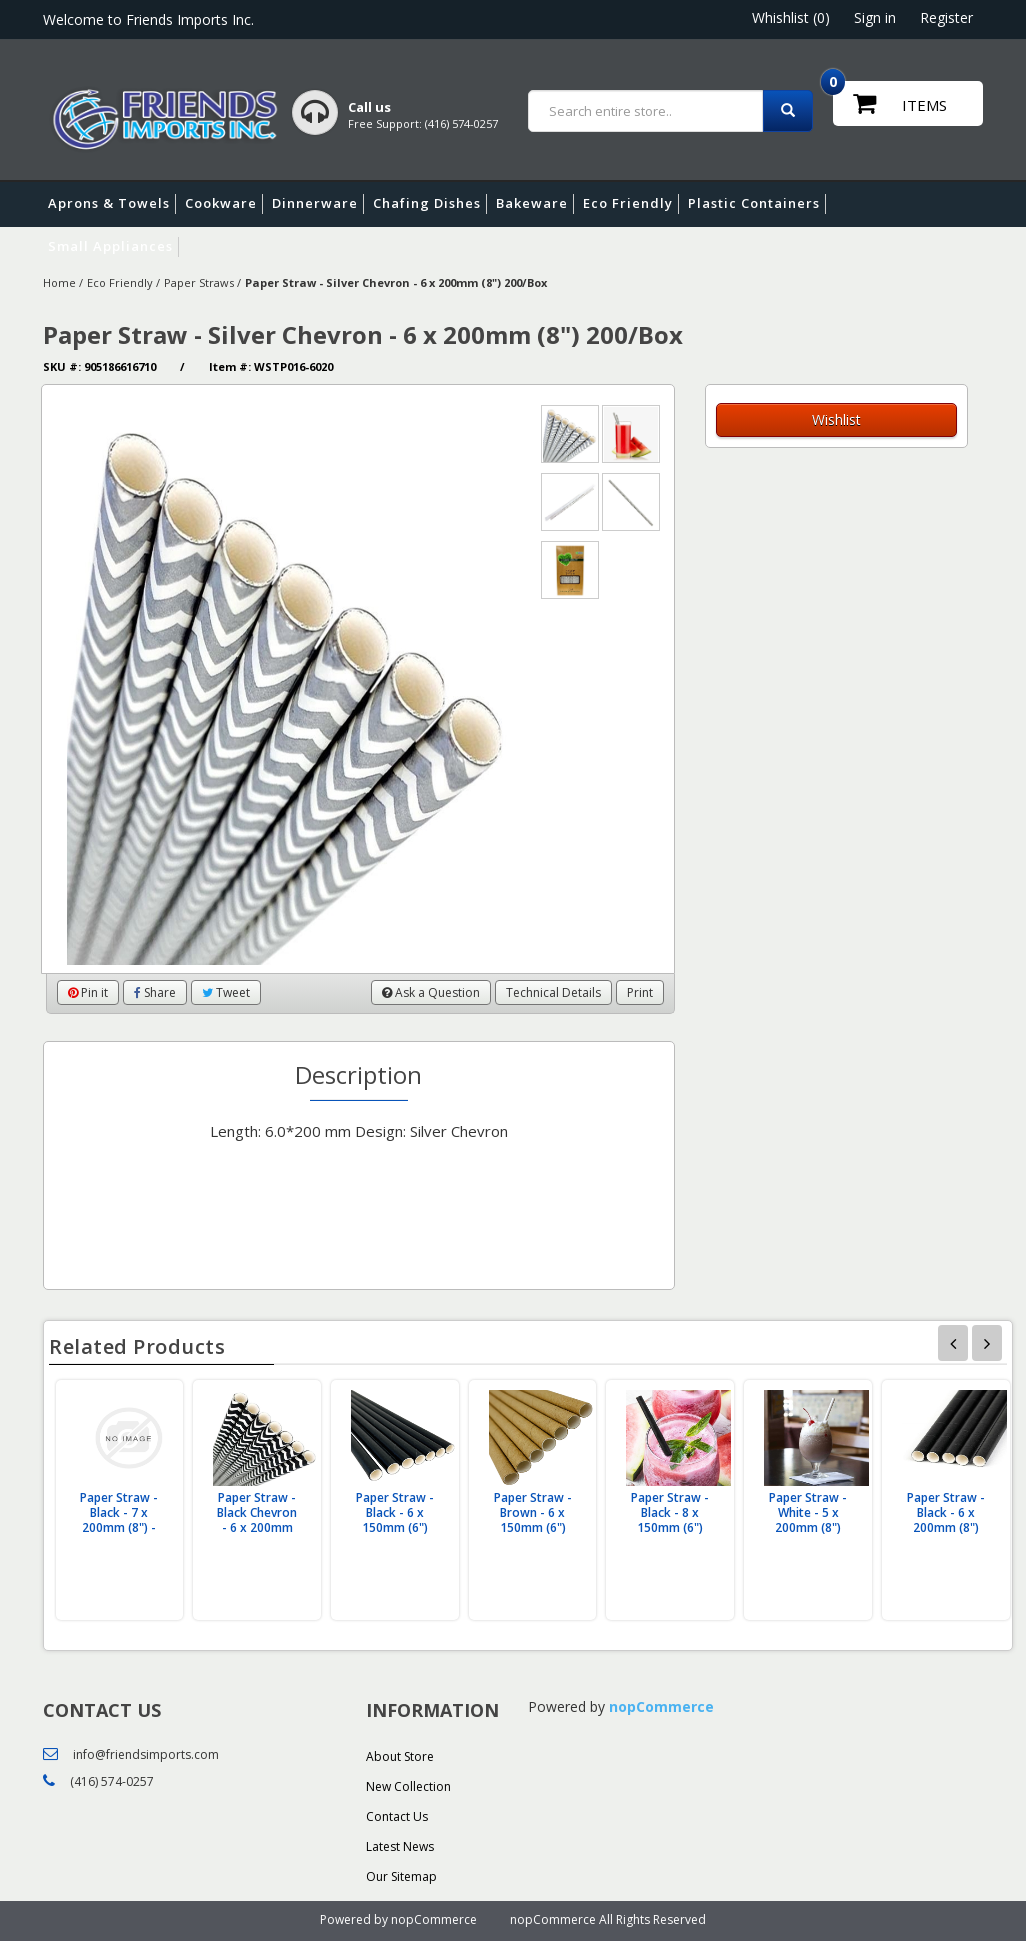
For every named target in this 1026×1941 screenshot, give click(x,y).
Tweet (226, 992)
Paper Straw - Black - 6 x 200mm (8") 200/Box (946, 1520)
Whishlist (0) (791, 17)
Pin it (88, 992)
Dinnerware (318, 204)
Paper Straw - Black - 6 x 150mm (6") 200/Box (395, 1520)
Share (155, 992)
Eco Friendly (631, 204)
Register (946, 17)
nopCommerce (661, 1706)
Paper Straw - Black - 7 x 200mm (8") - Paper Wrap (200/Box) (119, 1527)
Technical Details (553, 992)
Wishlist (836, 419)
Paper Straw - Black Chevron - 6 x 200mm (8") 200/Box (257, 1520)
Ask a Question (431, 992)
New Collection (408, 1786)
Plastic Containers (757, 204)
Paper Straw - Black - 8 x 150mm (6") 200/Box (670, 1520)
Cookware (224, 204)
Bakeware (535, 204)
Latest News (400, 1846)
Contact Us (397, 1816)
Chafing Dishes (430, 204)
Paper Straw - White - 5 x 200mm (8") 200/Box (808, 1520)
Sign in (875, 17)
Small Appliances (113, 247)
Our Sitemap (401, 1876)
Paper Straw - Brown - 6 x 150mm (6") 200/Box (533, 1520)
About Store (400, 1756)
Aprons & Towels (112, 204)
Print (640, 992)
